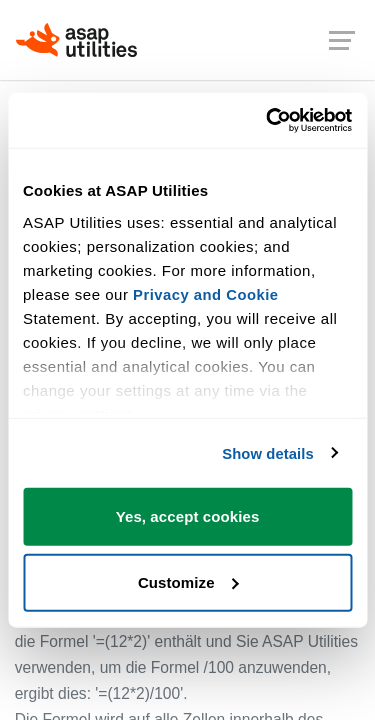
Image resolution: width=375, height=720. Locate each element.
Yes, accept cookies (188, 516)
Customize (188, 582)
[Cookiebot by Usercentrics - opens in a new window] (267, 121)
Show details (267, 453)
